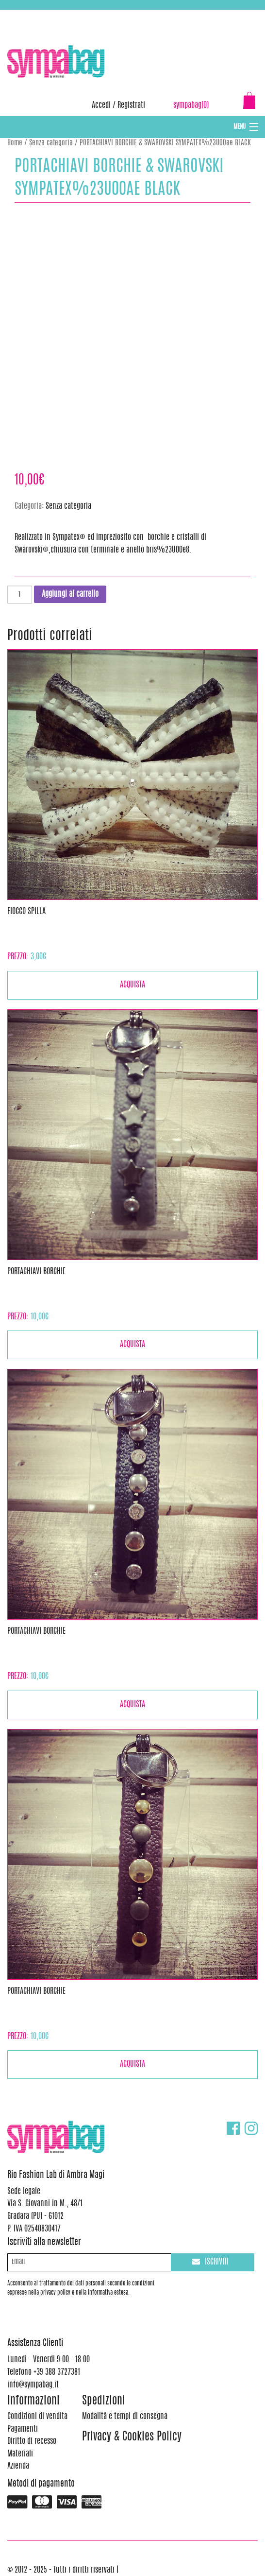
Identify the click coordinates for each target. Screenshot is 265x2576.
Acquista (132, 985)
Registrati (131, 105)
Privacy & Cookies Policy (132, 2437)
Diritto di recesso (31, 2441)
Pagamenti (22, 2429)
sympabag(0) (191, 105)
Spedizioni (103, 2401)
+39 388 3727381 (48, 14)
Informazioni (33, 2401)
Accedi (101, 105)
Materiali (20, 2454)
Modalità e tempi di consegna (124, 2416)
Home (14, 143)
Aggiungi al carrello (70, 594)
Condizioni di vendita (37, 2416)
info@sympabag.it (135, 14)
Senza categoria (51, 143)
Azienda (18, 2466)
